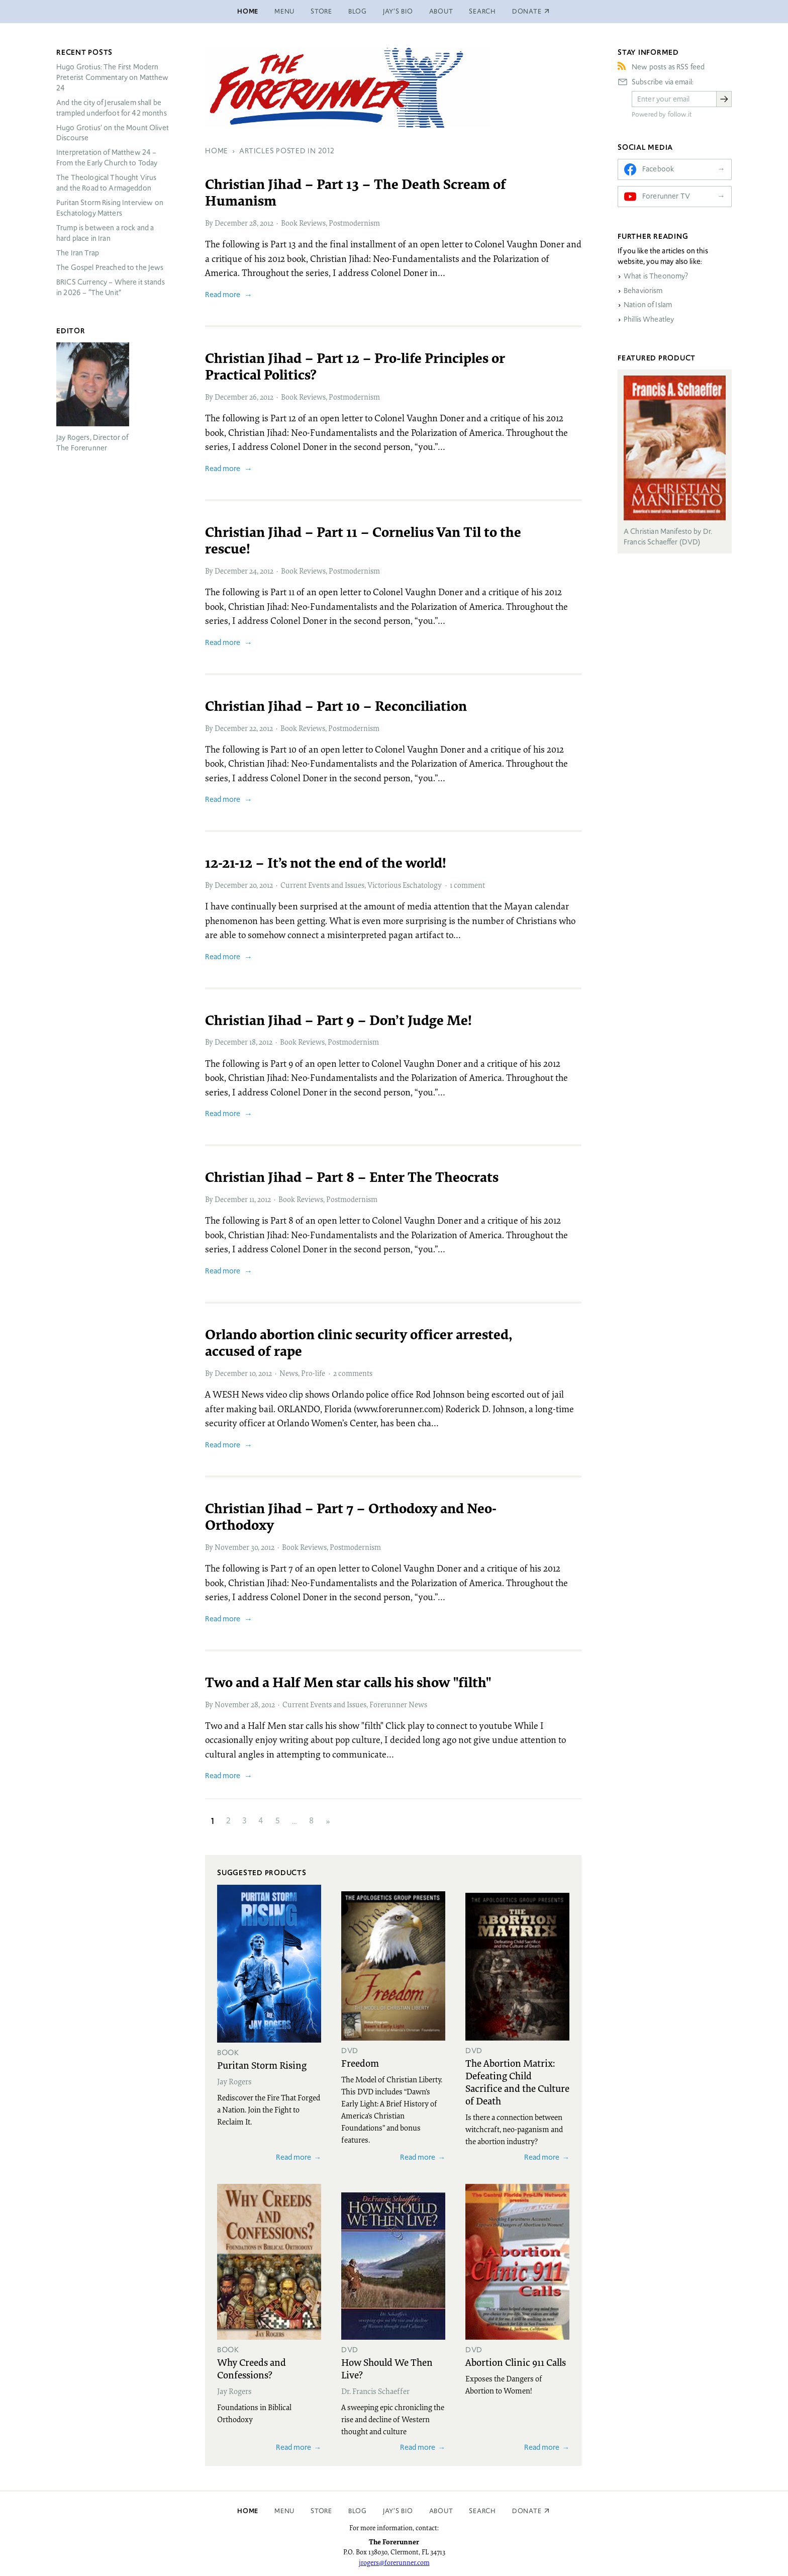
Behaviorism (643, 291)
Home (247, 11)
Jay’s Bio (398, 11)
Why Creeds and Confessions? (251, 2368)
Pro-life (313, 1373)
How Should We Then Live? (387, 2368)
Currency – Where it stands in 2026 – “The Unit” (110, 287)
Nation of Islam (648, 305)
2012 (266, 223)
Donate (527, 2511)
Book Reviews (303, 223)
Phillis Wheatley (649, 319)
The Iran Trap (77, 253)
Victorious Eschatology (404, 885)
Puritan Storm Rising (262, 2064)
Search (482, 11)
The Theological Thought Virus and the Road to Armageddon (106, 182)
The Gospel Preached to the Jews (110, 267)
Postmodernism (354, 223)
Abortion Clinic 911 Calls (515, 2361)
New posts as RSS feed (668, 67)
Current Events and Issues (322, 885)
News (288, 1373)
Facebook (658, 169)
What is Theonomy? (656, 276)
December (231, 223)
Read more (222, 294)
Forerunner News (398, 1704)
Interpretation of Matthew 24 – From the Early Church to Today (107, 157)
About (441, 11)
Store (321, 11)
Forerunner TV (666, 196)
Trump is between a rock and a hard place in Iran (105, 233)
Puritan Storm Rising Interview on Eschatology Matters (109, 208)
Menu (284, 11)
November (232, 1547)
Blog (357, 11)
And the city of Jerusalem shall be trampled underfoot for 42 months (111, 108)
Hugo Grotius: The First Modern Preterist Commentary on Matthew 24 (112, 77)
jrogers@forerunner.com (394, 2562)
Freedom (360, 2062)
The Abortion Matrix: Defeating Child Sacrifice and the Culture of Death (517, 2081)
